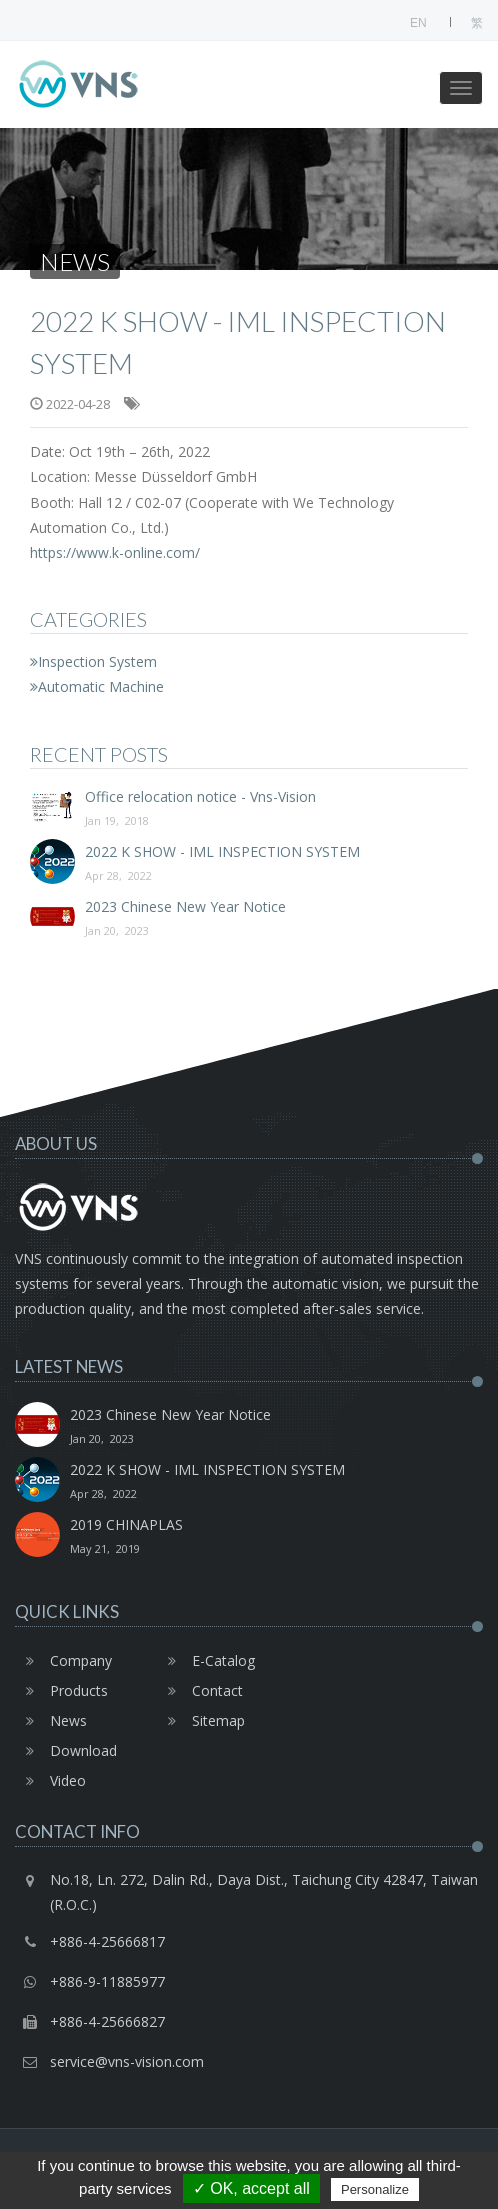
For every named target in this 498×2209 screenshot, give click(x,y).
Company (63, 1660)
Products (61, 1690)
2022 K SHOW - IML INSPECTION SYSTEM (249, 865)
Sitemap (201, 1720)
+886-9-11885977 (107, 1981)
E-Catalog (206, 1660)
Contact (200, 1690)
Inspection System (93, 661)
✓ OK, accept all (251, 2188)
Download (66, 1750)
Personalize (375, 2189)
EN (418, 23)
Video (50, 1780)
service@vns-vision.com (127, 2061)
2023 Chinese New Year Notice (249, 920)
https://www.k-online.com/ (115, 552)
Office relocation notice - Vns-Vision (249, 810)
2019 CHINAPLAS (276, 1538)
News (51, 1720)
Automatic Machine (97, 686)
